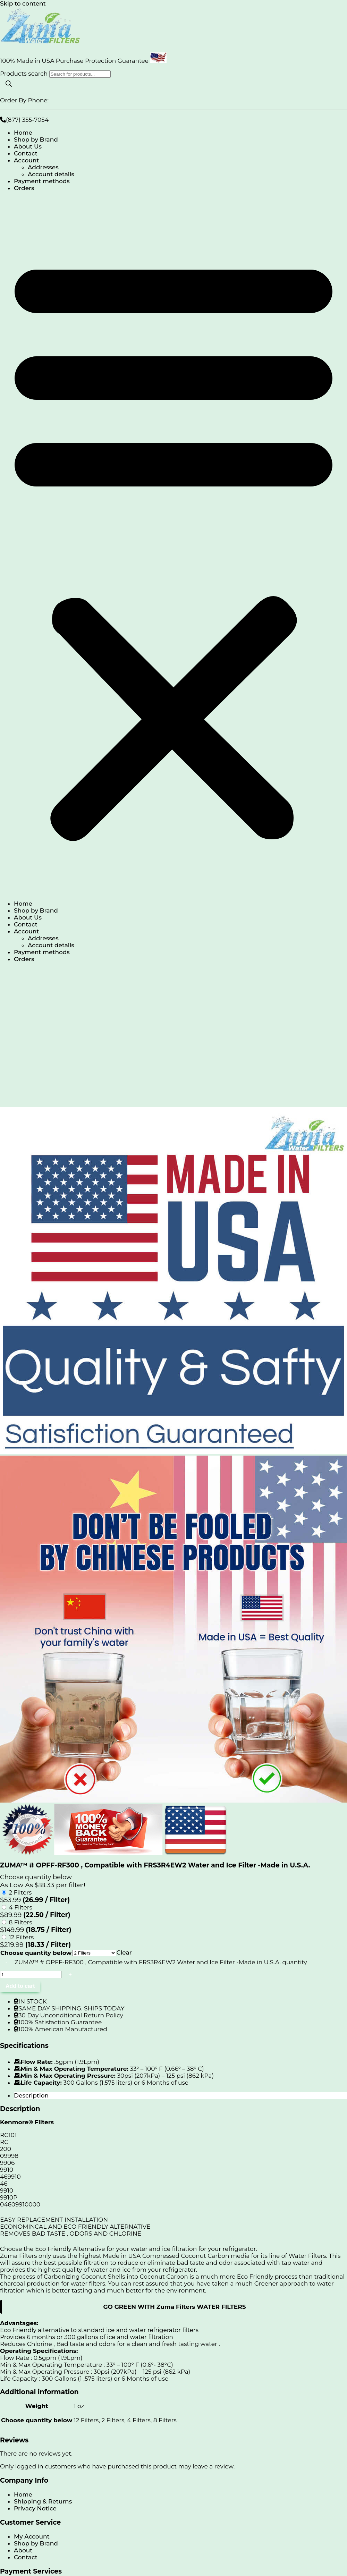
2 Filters (20, 1892)
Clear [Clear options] (124, 1952)
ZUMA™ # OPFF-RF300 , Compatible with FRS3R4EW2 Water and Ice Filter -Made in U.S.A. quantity (161, 1962)
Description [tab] (31, 2095)
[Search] (8, 84)
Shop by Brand (36, 139)
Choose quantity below (35, 1952)
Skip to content (23, 3)
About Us (28, 146)
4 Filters (20, 1907)
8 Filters (20, 1922)
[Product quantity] (30, 1974)
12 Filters (21, 1937)
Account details (51, 174)
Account (26, 160)
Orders (24, 188)
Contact (25, 153)
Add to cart (20, 1986)
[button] (173, 545)
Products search (24, 73)
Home (23, 132)
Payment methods (42, 181)
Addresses (43, 167)
